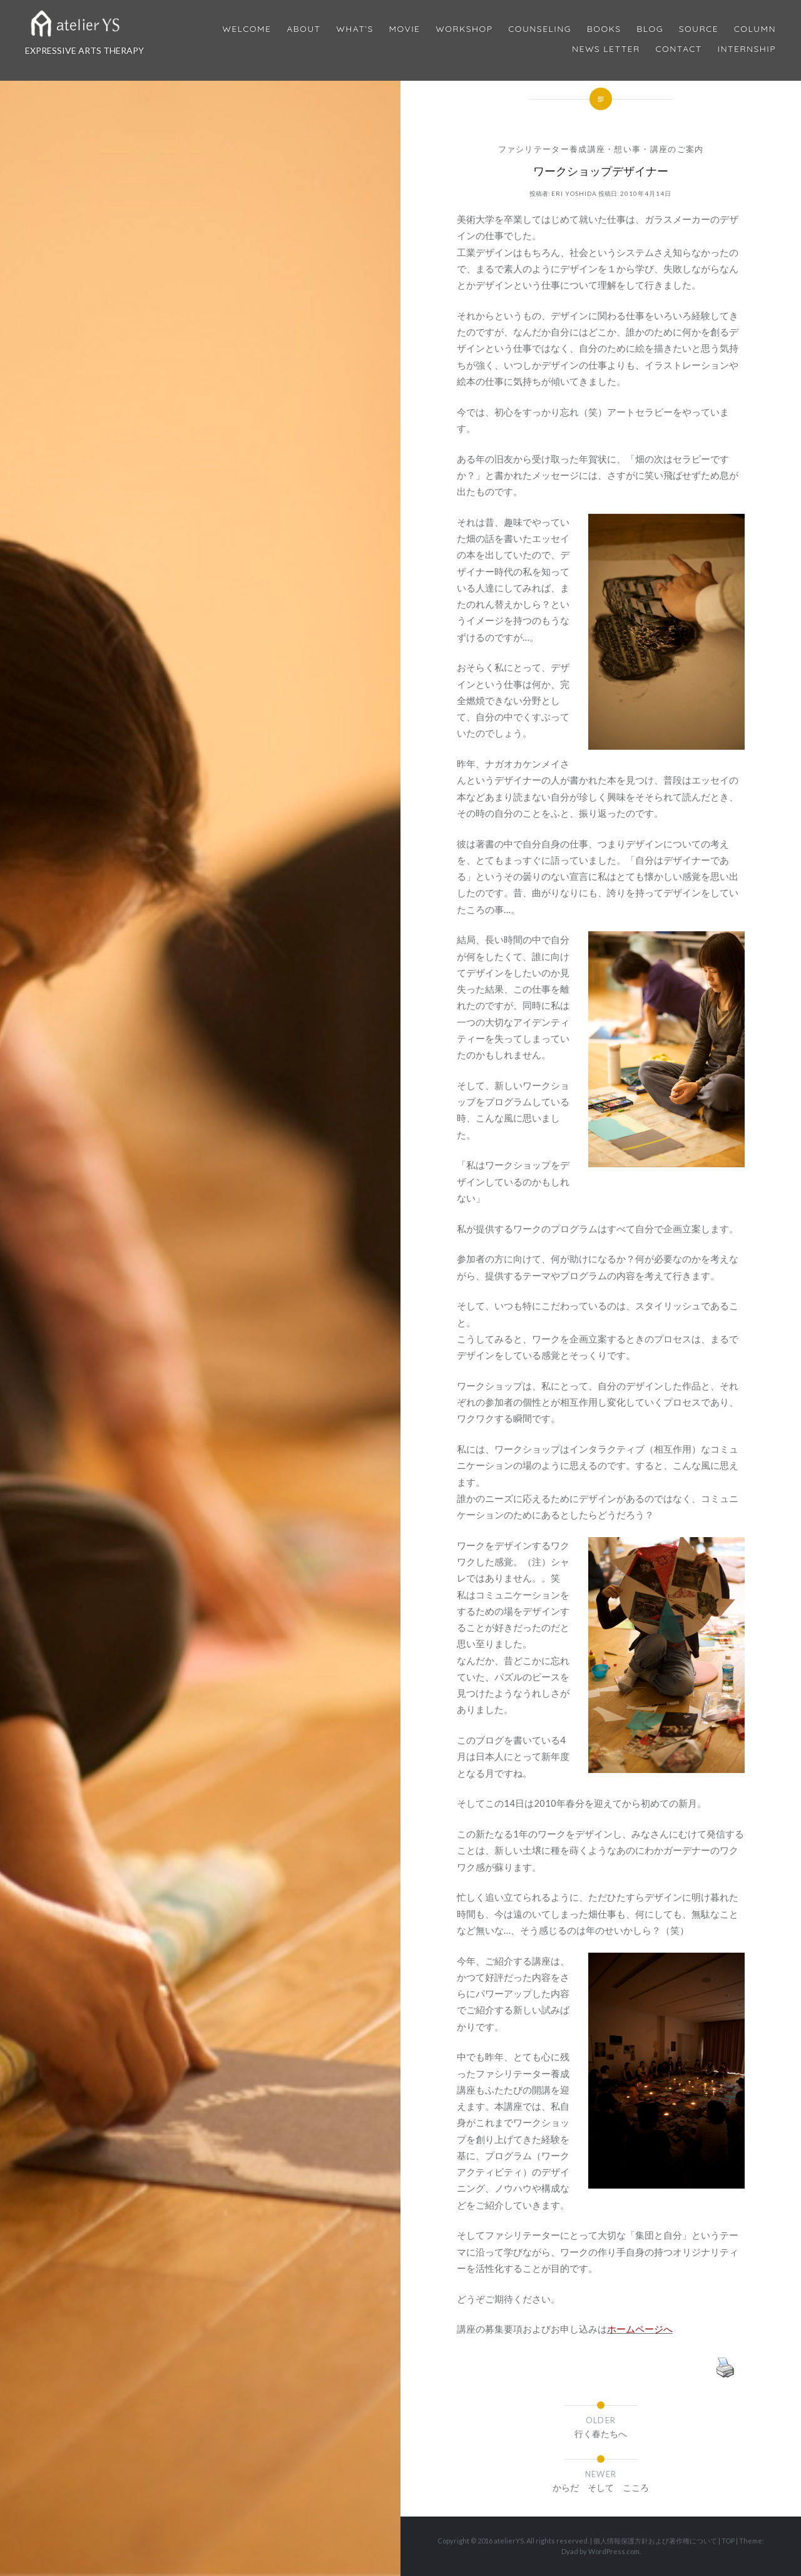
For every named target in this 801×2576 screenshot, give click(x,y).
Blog (649, 29)
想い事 (627, 149)
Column (755, 29)
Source (698, 29)
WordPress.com (614, 2551)
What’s (354, 29)
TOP (728, 2541)
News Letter (606, 49)
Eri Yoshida (574, 193)
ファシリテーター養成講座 (552, 149)
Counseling (539, 29)
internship (747, 49)
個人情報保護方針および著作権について (655, 2541)
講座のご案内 (677, 149)
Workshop (464, 29)
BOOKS (604, 29)
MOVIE (405, 29)
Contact (679, 49)
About (303, 29)
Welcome (246, 29)
